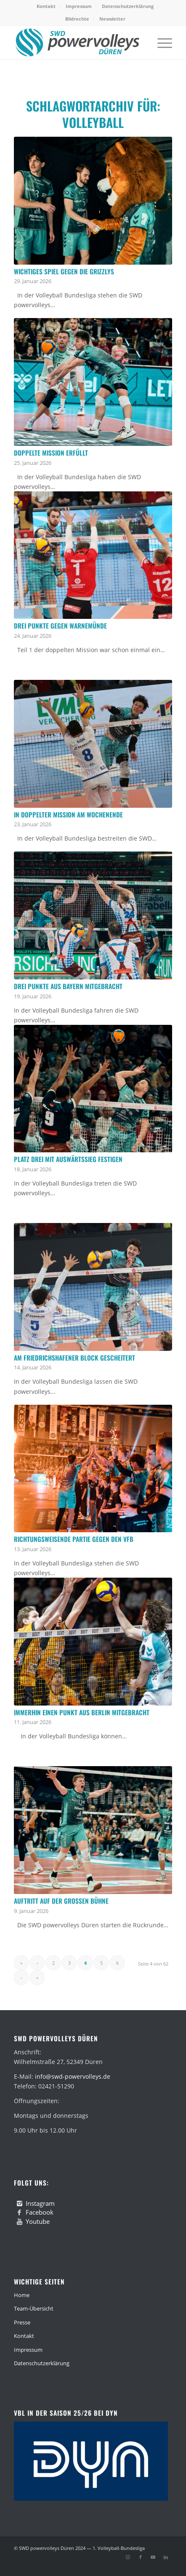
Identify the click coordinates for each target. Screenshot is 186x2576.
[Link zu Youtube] (153, 2557)
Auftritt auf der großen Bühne (61, 1900)
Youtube (38, 2221)
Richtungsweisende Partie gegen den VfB (73, 1539)
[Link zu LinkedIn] (165, 2557)
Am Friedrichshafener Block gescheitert (74, 1357)
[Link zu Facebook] (140, 2557)
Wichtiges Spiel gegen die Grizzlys (64, 271)
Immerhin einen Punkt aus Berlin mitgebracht (81, 1712)
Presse (22, 2322)
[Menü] (160, 42)
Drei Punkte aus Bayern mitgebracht (68, 986)
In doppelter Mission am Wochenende (68, 814)
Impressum (79, 6)
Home (21, 2295)
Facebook (39, 2212)
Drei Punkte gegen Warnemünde (60, 625)
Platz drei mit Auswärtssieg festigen (68, 1159)
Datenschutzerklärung (128, 6)
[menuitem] (46, 6)
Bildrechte (77, 19)
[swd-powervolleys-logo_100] (77, 42)
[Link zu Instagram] (128, 2557)
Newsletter (112, 19)
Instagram (40, 2203)
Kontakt (46, 6)
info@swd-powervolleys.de (72, 2076)
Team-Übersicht (33, 2308)
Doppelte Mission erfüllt (51, 452)
